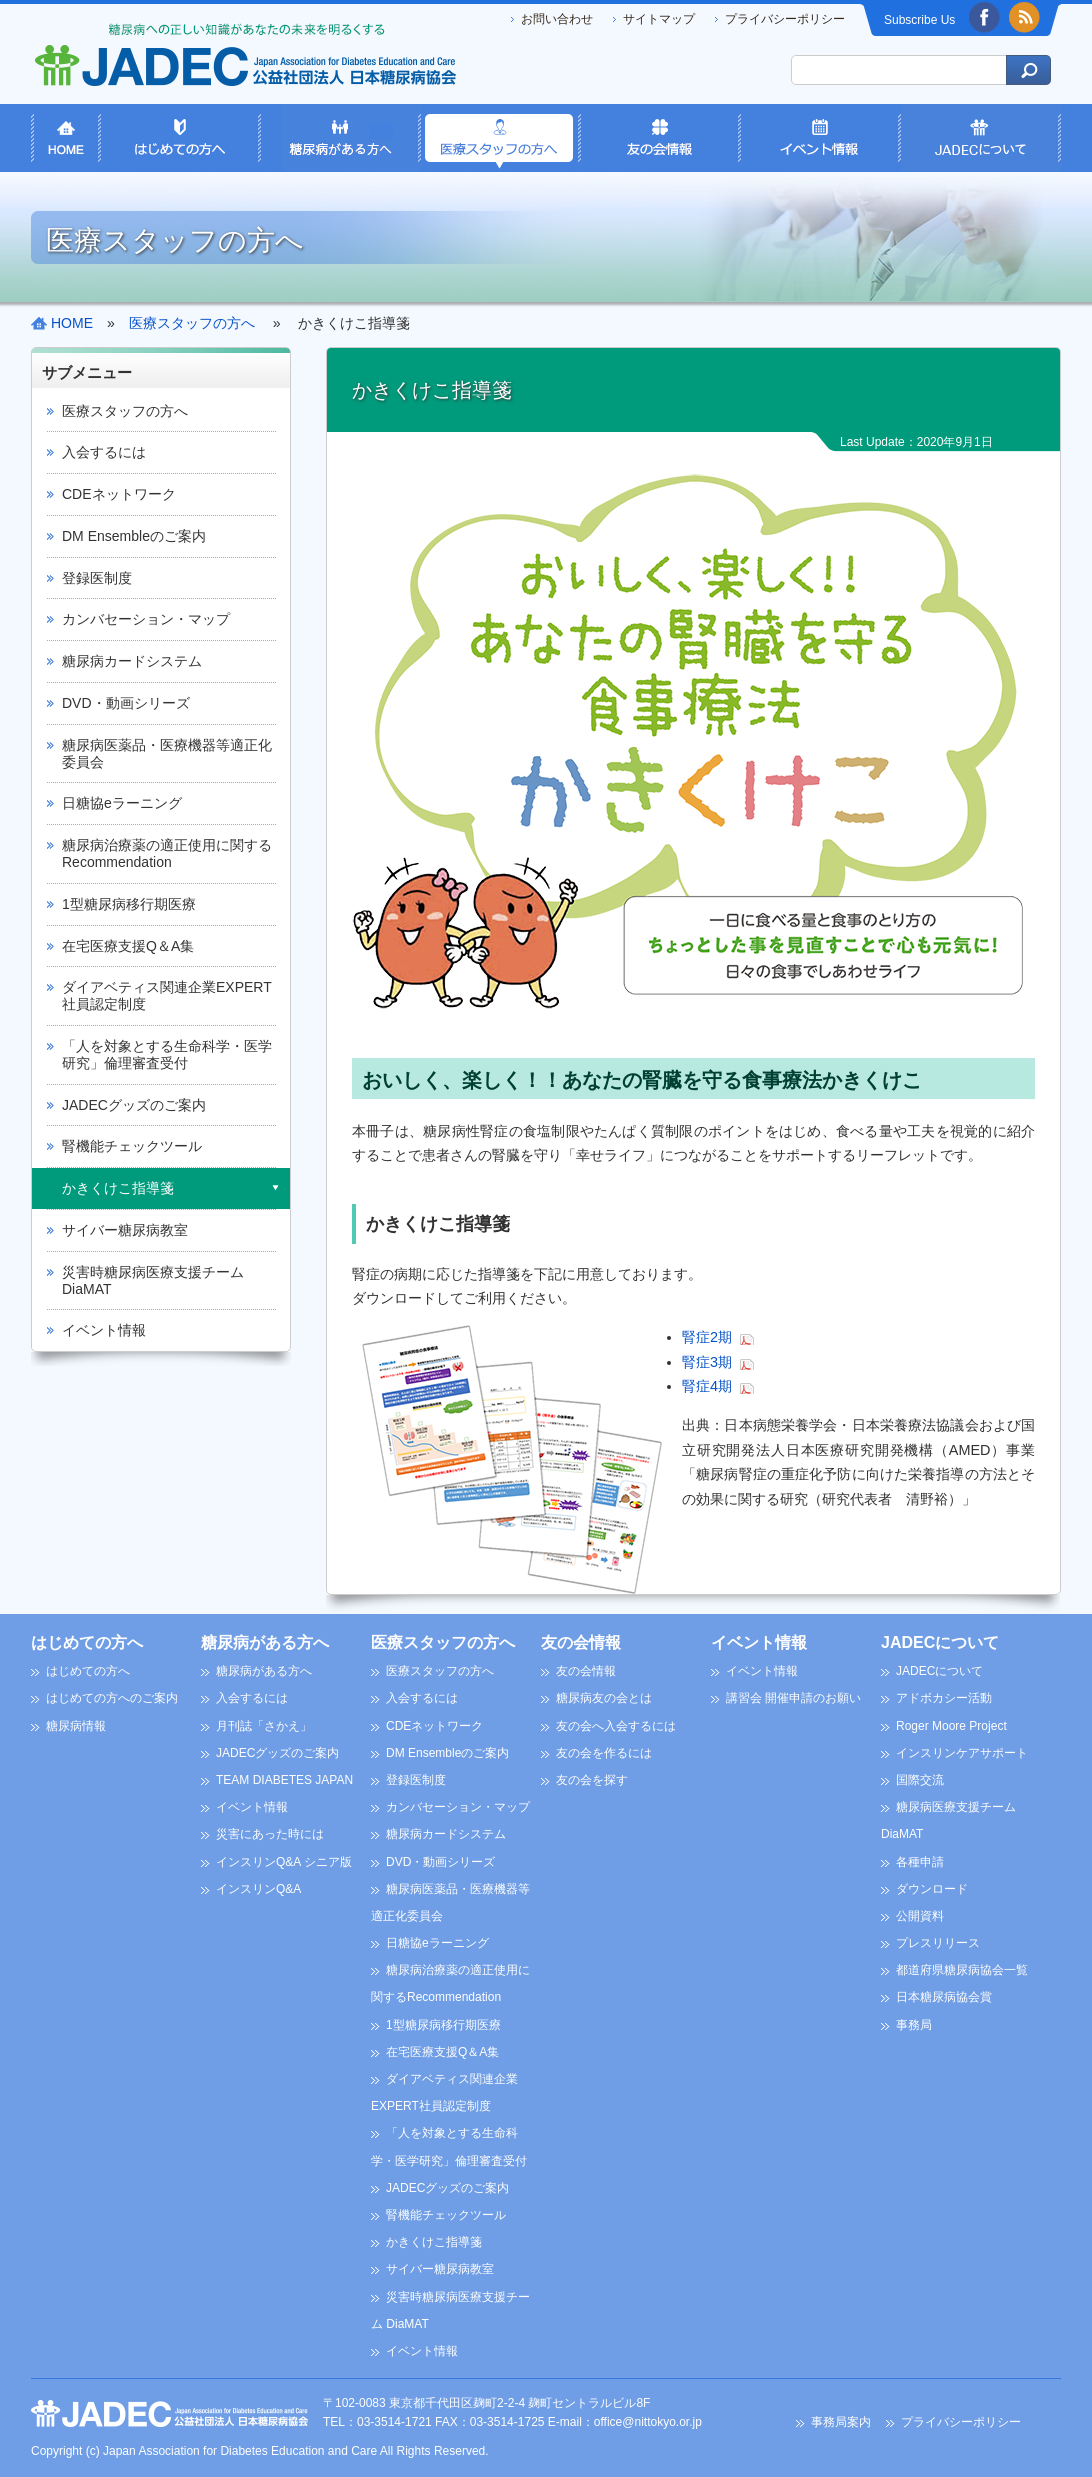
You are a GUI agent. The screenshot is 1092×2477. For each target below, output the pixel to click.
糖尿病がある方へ (265, 1642)
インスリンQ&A (258, 1889)
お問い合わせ (557, 19)
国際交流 (920, 1780)
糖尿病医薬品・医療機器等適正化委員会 (167, 753)
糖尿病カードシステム (132, 661)
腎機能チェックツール (132, 1146)
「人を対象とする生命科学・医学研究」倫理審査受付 (167, 1054)
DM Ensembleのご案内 (134, 536)
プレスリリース (938, 1943)
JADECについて (940, 1642)
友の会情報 (581, 1642)
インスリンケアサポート (962, 1753)
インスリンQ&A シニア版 (284, 1862)
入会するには (104, 452)
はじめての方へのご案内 (112, 1698)
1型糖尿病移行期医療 (129, 904)
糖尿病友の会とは (604, 1698)
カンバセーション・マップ (146, 619)
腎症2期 (707, 1337)
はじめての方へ (87, 1642)
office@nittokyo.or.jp (648, 2422)
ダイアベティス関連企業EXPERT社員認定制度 (167, 995)
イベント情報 (104, 1330)
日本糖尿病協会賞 (944, 1997)
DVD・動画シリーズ (126, 703)
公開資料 (920, 1916)
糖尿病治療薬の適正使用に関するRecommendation (167, 853)
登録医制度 (97, 578)
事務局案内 (841, 2422)
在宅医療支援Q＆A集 (128, 946)
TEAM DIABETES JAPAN (284, 1780)
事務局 (914, 2025)
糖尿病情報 (76, 1726)
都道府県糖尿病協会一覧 (962, 1970)
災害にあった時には (270, 1834)
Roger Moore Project (951, 1726)
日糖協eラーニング (122, 803)
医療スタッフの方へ (125, 411)
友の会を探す (592, 1780)
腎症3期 (707, 1362)
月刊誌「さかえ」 (264, 1726)
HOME (72, 323)
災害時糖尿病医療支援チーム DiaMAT (153, 1280)
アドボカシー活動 (944, 1698)
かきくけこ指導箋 (118, 1188)
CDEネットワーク (119, 494)
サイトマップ (659, 19)
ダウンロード (932, 1889)
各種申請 (920, 1862)
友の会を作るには (604, 1753)
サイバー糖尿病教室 (125, 1230)
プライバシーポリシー (785, 19)
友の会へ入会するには (616, 1726)
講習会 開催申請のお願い (793, 1698)
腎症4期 (707, 1386)
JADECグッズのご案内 (134, 1105)
